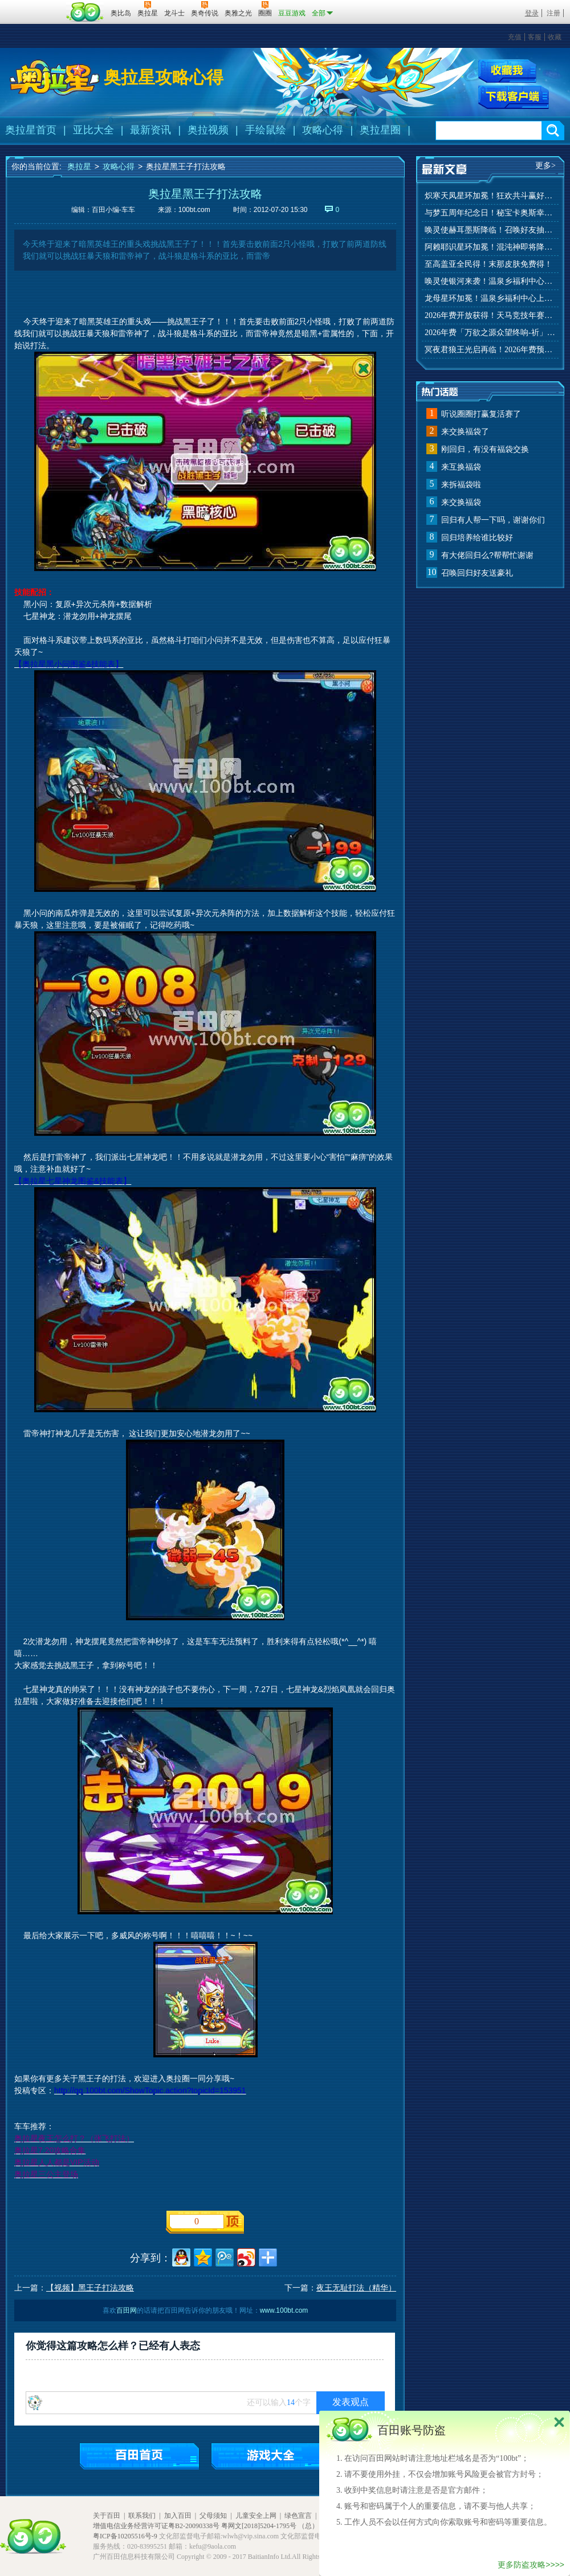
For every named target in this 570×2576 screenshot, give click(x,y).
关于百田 (106, 2516)
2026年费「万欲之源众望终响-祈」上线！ (490, 332)
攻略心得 (322, 130)
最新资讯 (150, 130)
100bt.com (194, 210)
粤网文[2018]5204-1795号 (258, 2526)
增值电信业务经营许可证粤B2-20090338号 (156, 2526)
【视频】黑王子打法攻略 (90, 2287)
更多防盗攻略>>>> (531, 2564)
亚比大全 (93, 130)
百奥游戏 (34, 5)
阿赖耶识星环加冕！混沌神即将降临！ (490, 247)
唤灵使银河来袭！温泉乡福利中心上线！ (490, 281)
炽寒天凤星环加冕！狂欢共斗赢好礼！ (490, 195)
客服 (535, 37)
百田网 (85, 12)
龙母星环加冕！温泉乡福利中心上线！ (490, 298)
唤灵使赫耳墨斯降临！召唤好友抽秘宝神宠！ (490, 230)
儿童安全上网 (255, 2516)
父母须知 (213, 2516)
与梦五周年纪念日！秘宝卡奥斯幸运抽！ (490, 213)
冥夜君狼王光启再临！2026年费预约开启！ (490, 349)
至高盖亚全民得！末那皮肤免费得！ (488, 264)
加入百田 (178, 2516)
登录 (532, 13)
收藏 (554, 37)
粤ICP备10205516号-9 (125, 2536)
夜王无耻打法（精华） (356, 2287)
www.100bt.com (284, 2310)
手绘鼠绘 (265, 130)
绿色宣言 (298, 2516)
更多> (545, 165)
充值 (515, 37)
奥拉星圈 (380, 130)
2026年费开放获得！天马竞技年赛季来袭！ (490, 315)
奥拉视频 (208, 130)
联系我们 (142, 2516)
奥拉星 (79, 166)
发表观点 (350, 2402)
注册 (553, 13)
